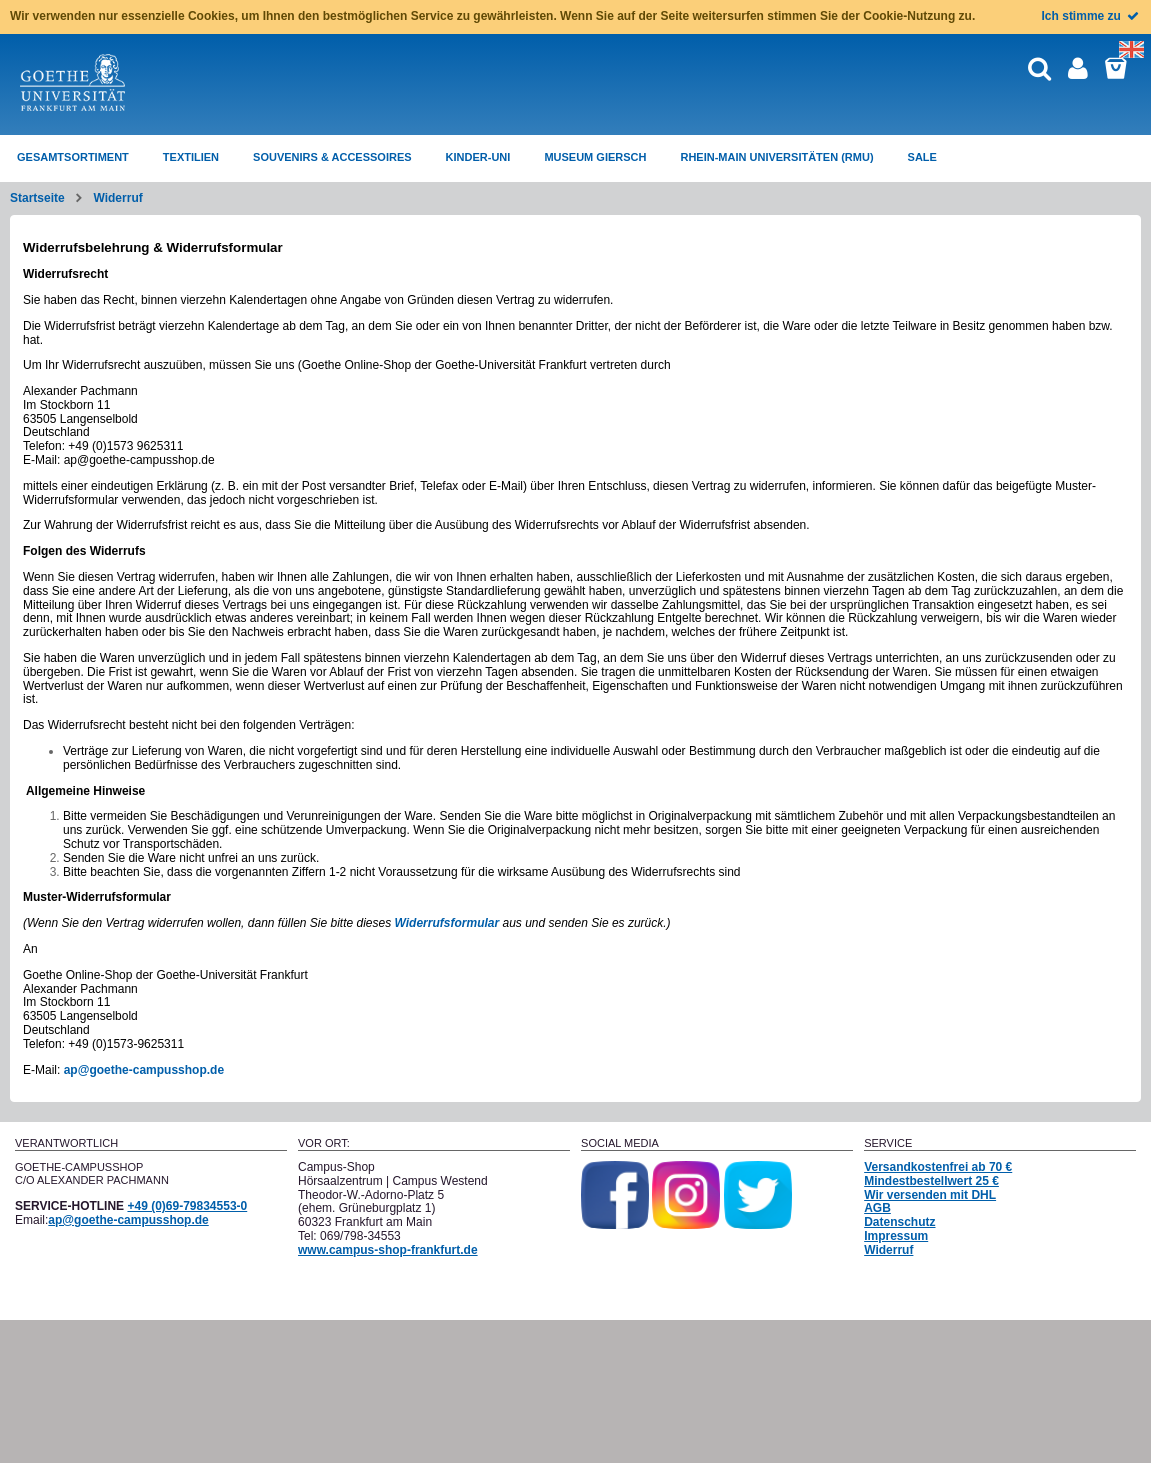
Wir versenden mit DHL (930, 1195)
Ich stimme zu (1091, 16)
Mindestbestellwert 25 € (931, 1181)
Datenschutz (899, 1222)
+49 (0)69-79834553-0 (187, 1206)
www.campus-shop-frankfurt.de (388, 1250)
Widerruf (117, 198)
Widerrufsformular (447, 923)
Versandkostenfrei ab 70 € (938, 1167)
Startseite (37, 198)
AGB (877, 1208)
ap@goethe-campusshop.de (144, 1070)
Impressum (896, 1236)
